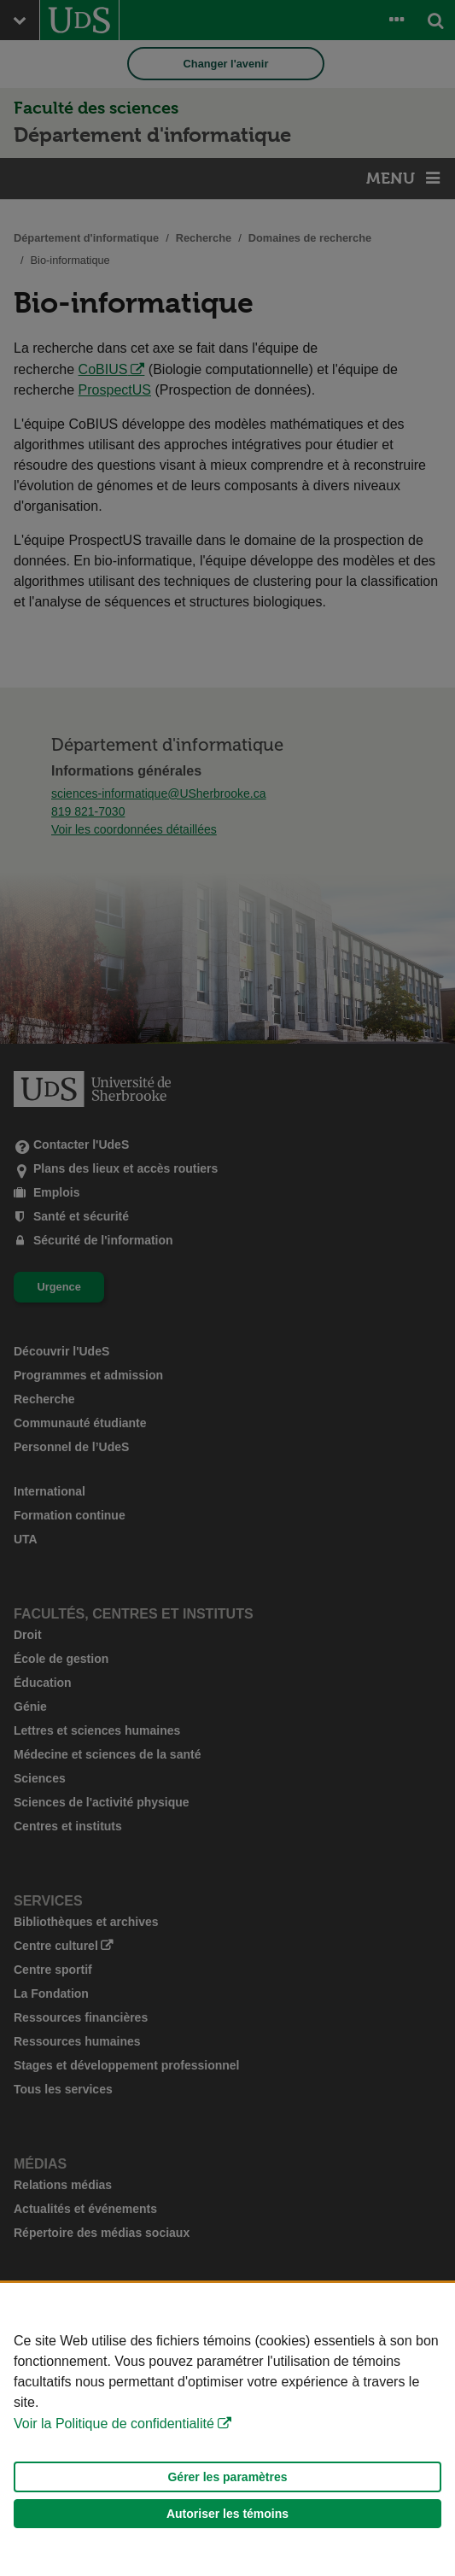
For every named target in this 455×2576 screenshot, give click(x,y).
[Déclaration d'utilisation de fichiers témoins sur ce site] (227, 2429)
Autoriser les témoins (227, 2513)
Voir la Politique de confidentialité (114, 2423)
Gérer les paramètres (227, 2477)
